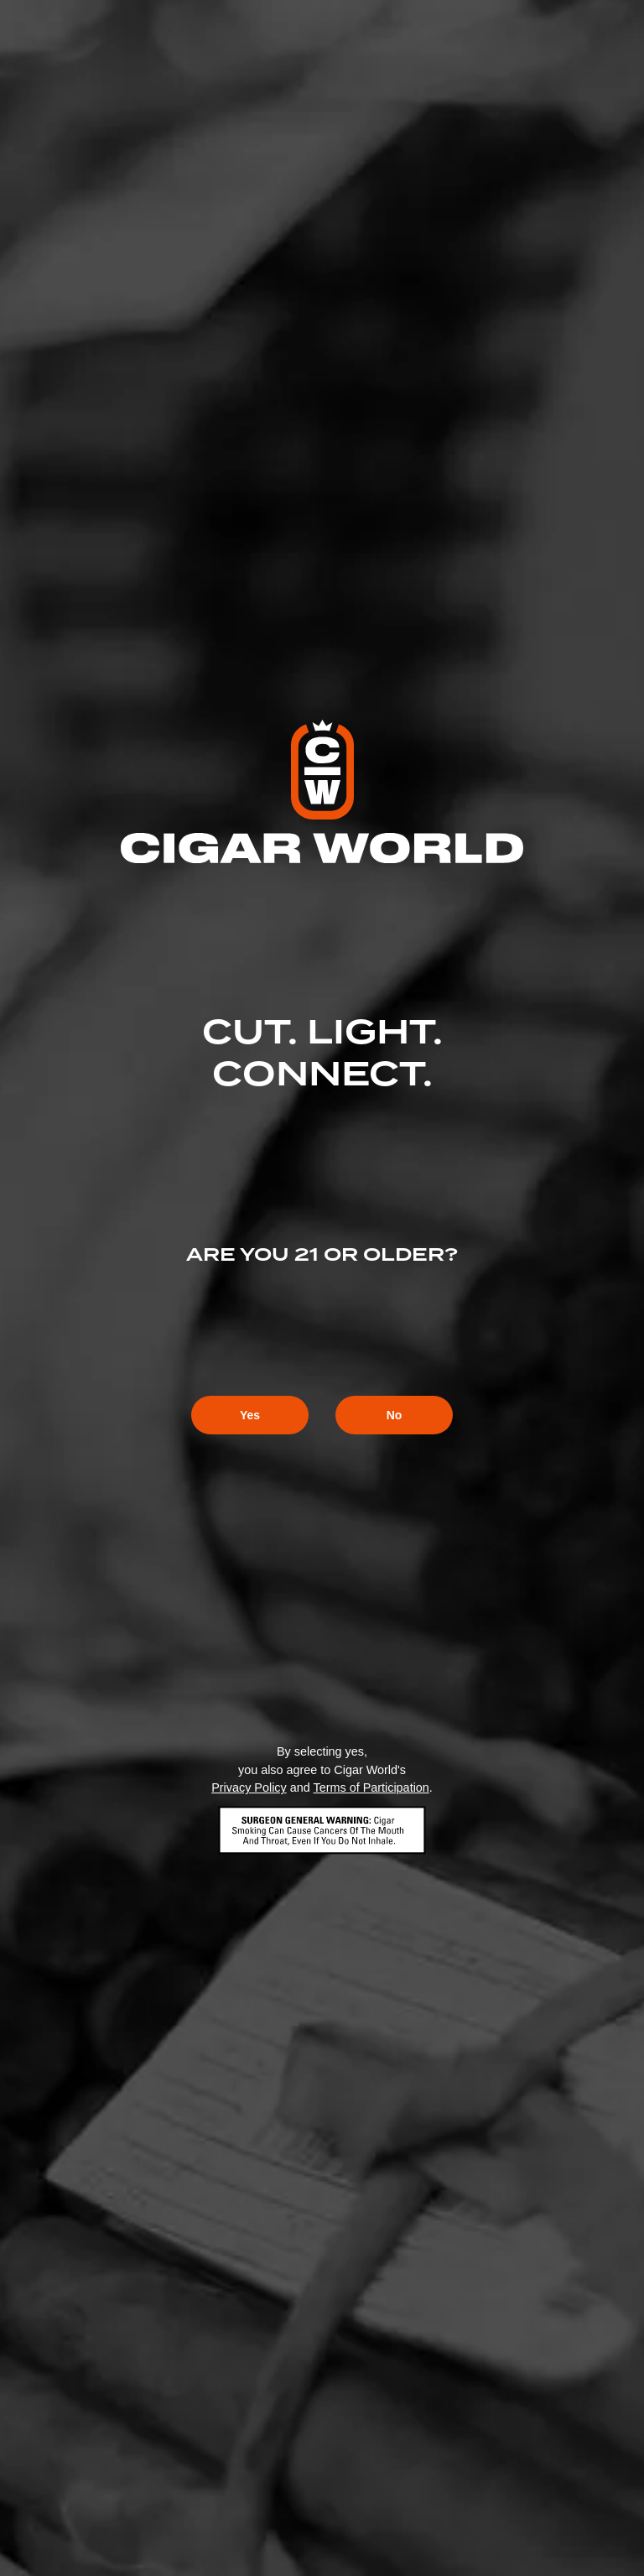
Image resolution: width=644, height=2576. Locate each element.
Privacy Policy (249, 1787)
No (394, 1415)
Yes (250, 1415)
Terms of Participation (370, 1787)
